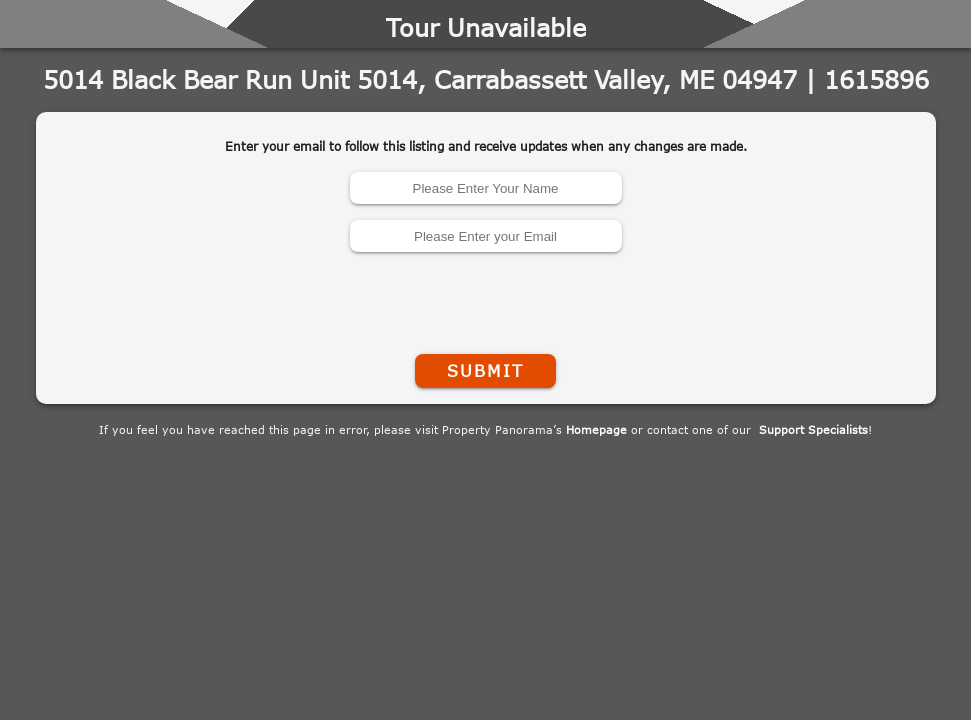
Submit (485, 371)
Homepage (596, 429)
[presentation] (486, 299)
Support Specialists (813, 429)
